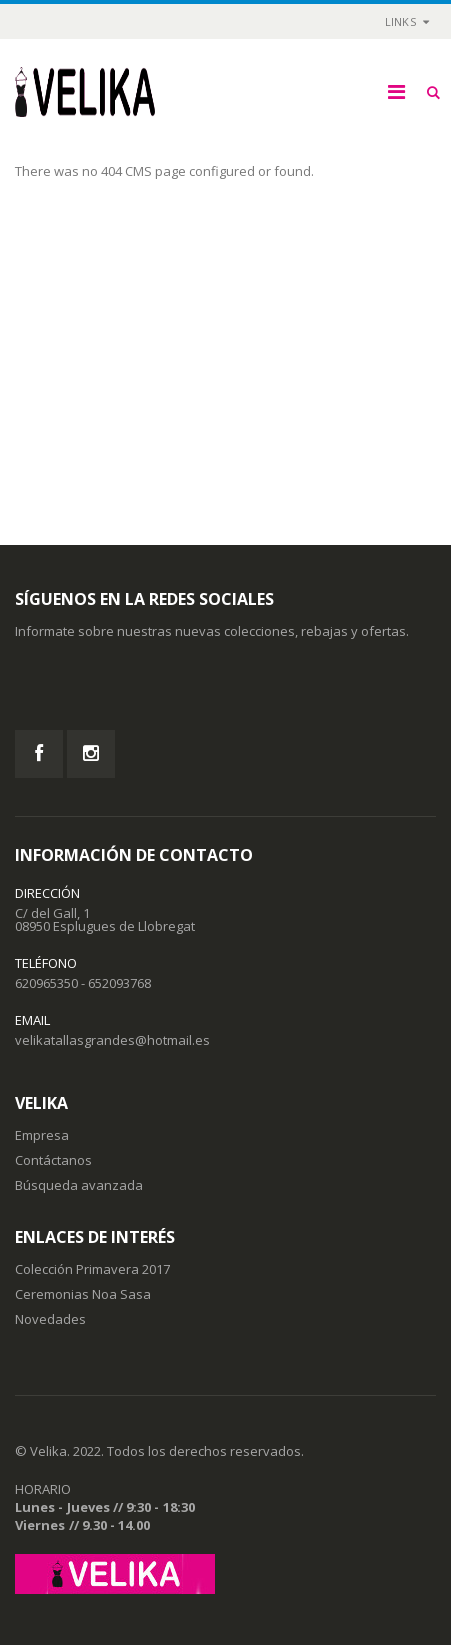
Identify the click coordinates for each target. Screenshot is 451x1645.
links (400, 21)
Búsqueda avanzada (79, 1185)
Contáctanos (53, 1160)
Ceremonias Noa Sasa (83, 1294)
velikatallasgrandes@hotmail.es (112, 1040)
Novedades (50, 1319)
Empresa (42, 1135)
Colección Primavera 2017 (92, 1269)
